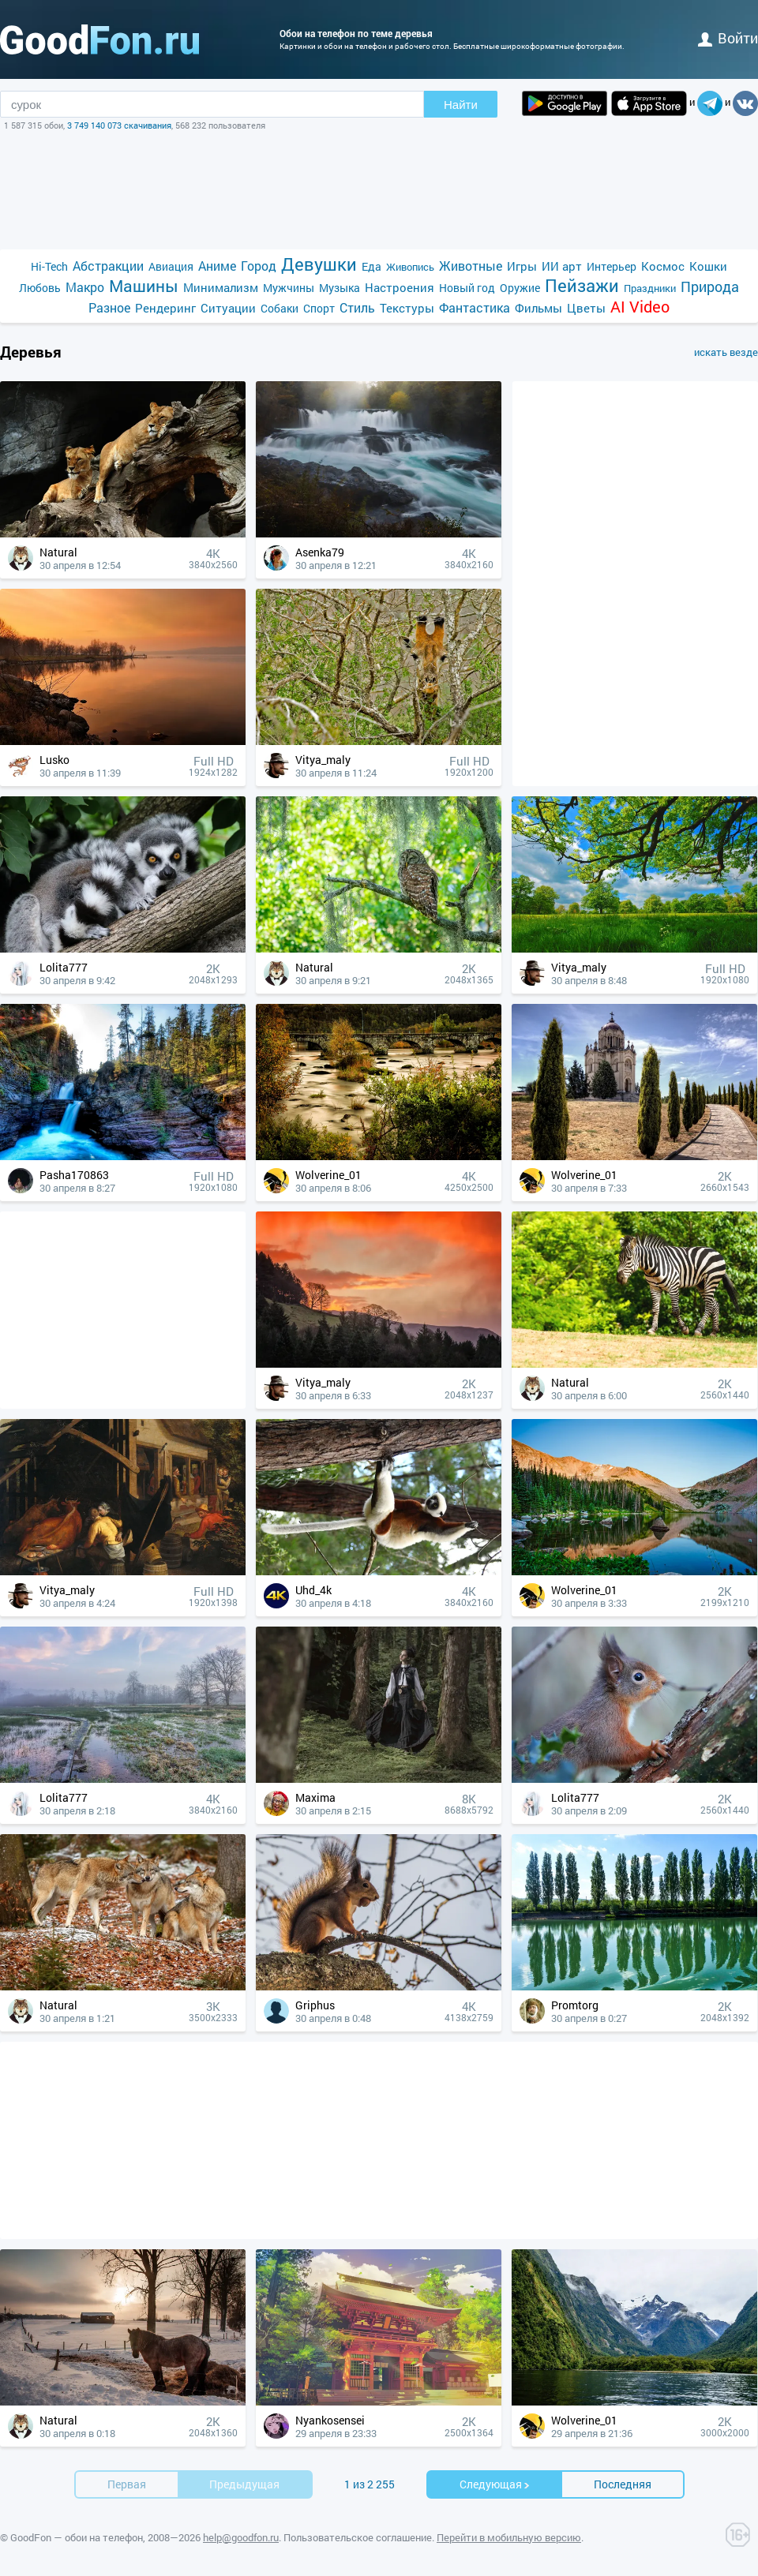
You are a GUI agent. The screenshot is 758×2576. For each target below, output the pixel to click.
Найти (461, 104)
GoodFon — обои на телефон (76, 2537)
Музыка (339, 287)
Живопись (410, 267)
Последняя (622, 2484)
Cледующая (495, 2484)
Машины (143, 286)
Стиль (357, 307)
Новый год (467, 287)
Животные (470, 265)
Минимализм (220, 287)
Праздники (650, 288)
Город (258, 265)
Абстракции (108, 265)
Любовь (40, 287)
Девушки (319, 264)
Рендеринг (165, 308)
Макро (85, 287)
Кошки (708, 266)
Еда (371, 266)
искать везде (726, 352)
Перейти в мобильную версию (509, 2537)
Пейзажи (582, 285)
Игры (522, 266)
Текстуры (407, 308)
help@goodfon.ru (241, 2537)
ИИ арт (562, 266)
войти (728, 37)
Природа (710, 287)
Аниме (217, 265)
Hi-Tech (49, 266)
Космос (663, 266)
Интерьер (611, 266)
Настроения (399, 287)
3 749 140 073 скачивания (119, 125)
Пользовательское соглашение (357, 2537)
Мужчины (288, 287)
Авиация (170, 266)
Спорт (319, 308)
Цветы (586, 308)
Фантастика (474, 307)
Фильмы (538, 308)
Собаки (279, 308)
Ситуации (228, 308)
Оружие (520, 287)
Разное (109, 307)
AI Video (640, 307)
